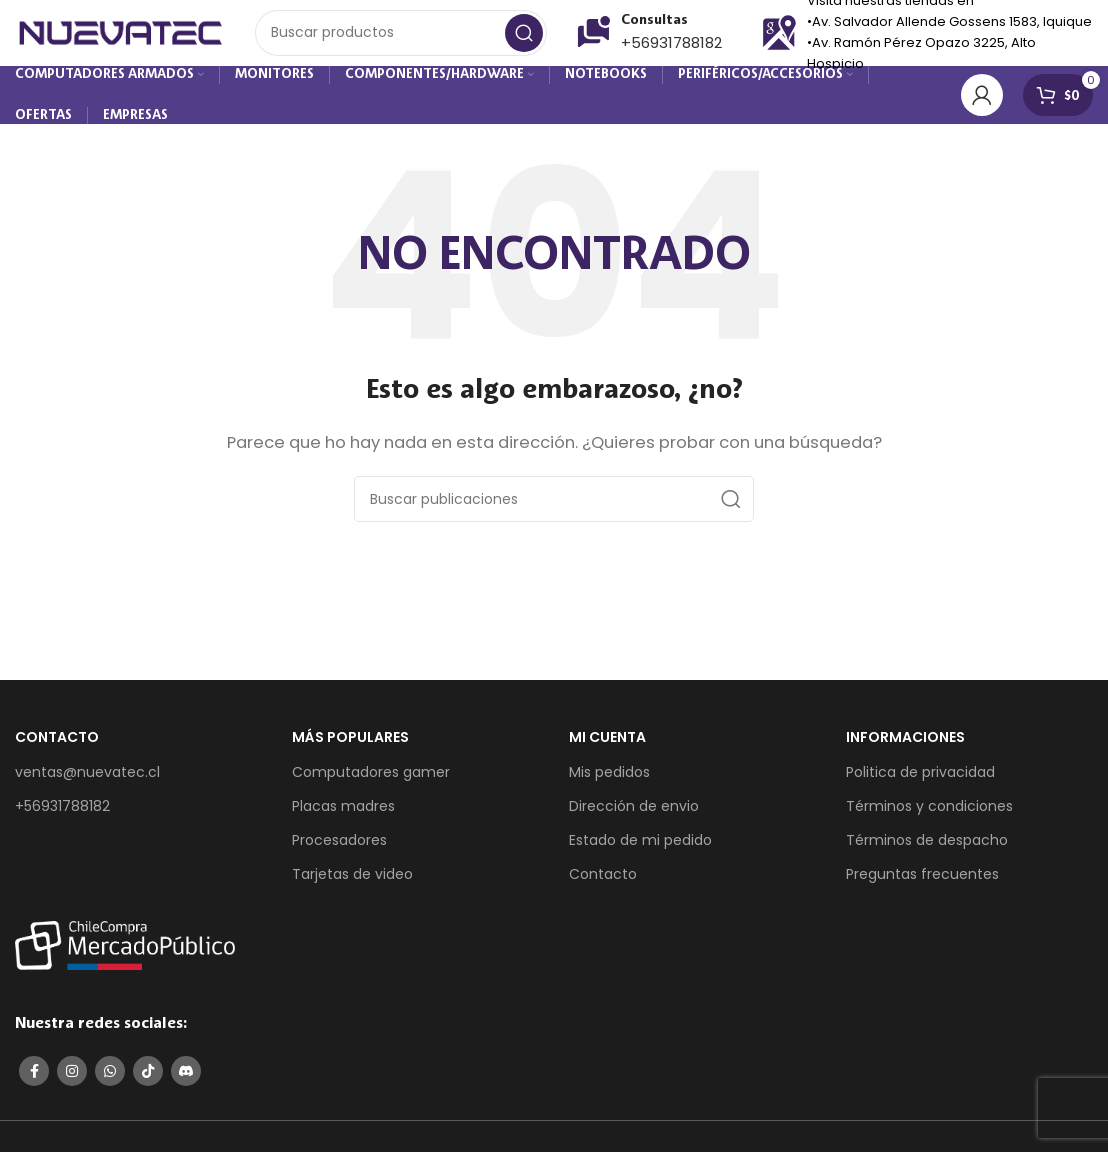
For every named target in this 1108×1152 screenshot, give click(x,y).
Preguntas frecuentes (922, 885)
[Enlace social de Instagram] (72, 1082)
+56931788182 (671, 49)
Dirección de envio (634, 816)
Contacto (603, 885)
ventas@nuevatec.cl (87, 782)
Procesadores (339, 851)
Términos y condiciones (929, 816)
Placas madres (343, 816)
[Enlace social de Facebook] (34, 1082)
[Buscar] (401, 40)
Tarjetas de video (352, 885)
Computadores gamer (371, 782)
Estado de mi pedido (640, 851)
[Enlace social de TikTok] (148, 1082)
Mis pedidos (609, 782)
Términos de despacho (927, 851)
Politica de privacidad (920, 782)
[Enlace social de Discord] (186, 1082)
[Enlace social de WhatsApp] (110, 1082)
